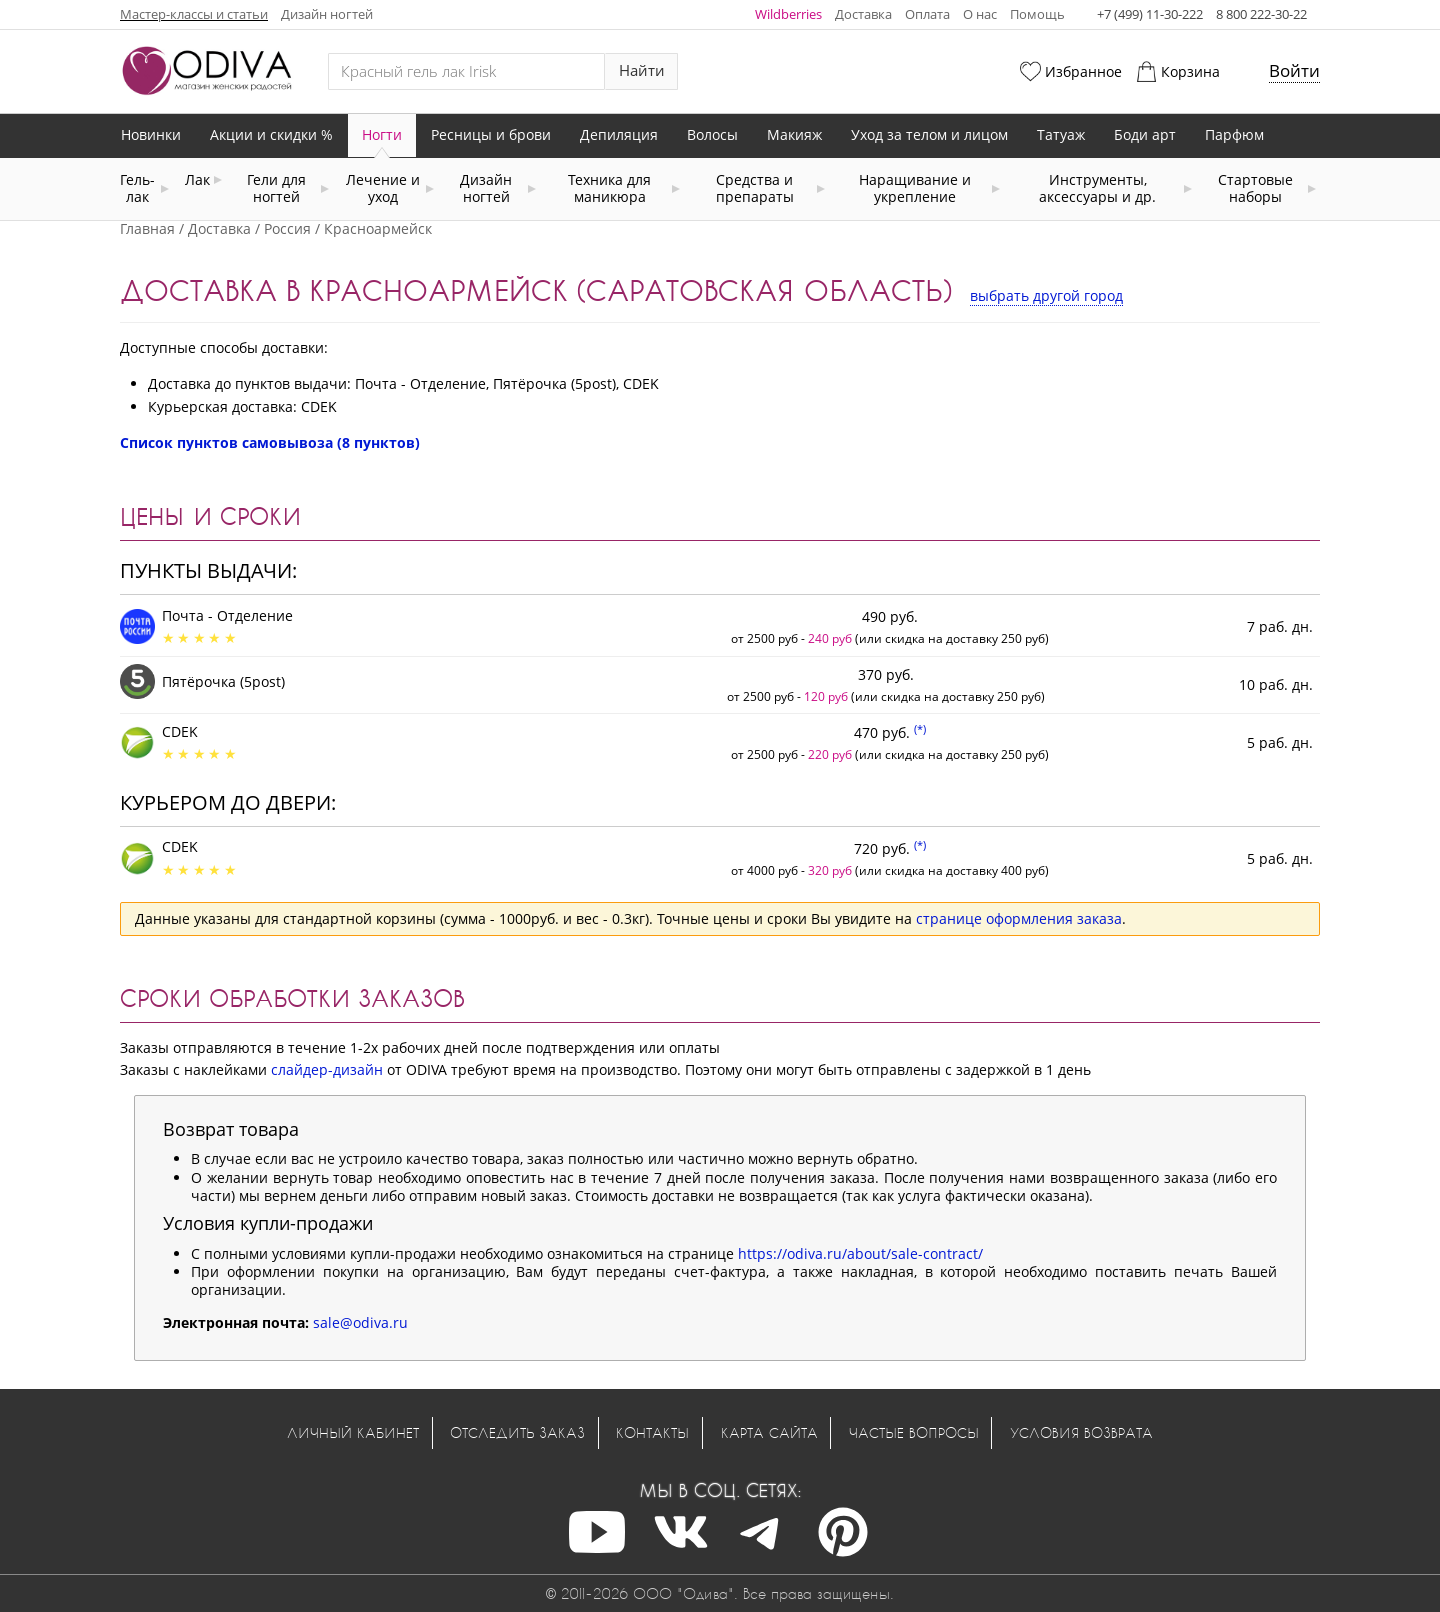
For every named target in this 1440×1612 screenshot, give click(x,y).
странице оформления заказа (1019, 918)
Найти (642, 70)
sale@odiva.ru (360, 1322)
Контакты (652, 1432)
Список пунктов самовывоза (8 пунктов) (270, 442)
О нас (980, 14)
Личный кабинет (353, 1432)
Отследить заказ (517, 1432)
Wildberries (788, 14)
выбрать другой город (1046, 295)
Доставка (863, 14)
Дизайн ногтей (327, 14)
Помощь (1037, 14)
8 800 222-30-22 (1261, 14)
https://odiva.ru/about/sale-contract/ (860, 1253)
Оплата (927, 14)
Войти (1294, 70)
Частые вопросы (914, 1432)
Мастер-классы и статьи (194, 14)
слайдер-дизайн (327, 1069)
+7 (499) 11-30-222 (1150, 14)
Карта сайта (769, 1432)
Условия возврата (1081, 1432)
